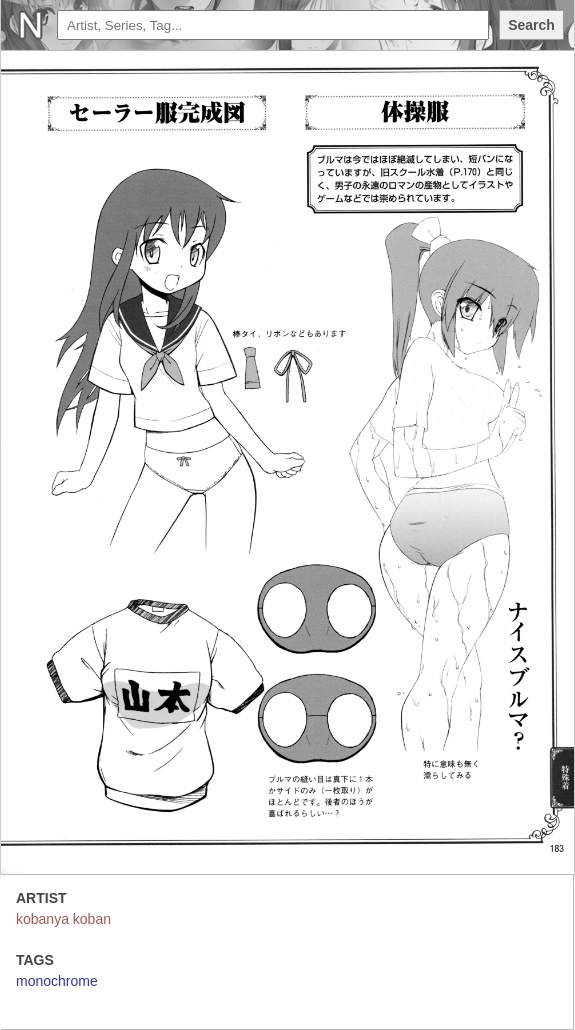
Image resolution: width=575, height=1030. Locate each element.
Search (531, 25)
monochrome (57, 981)
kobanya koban (63, 919)
